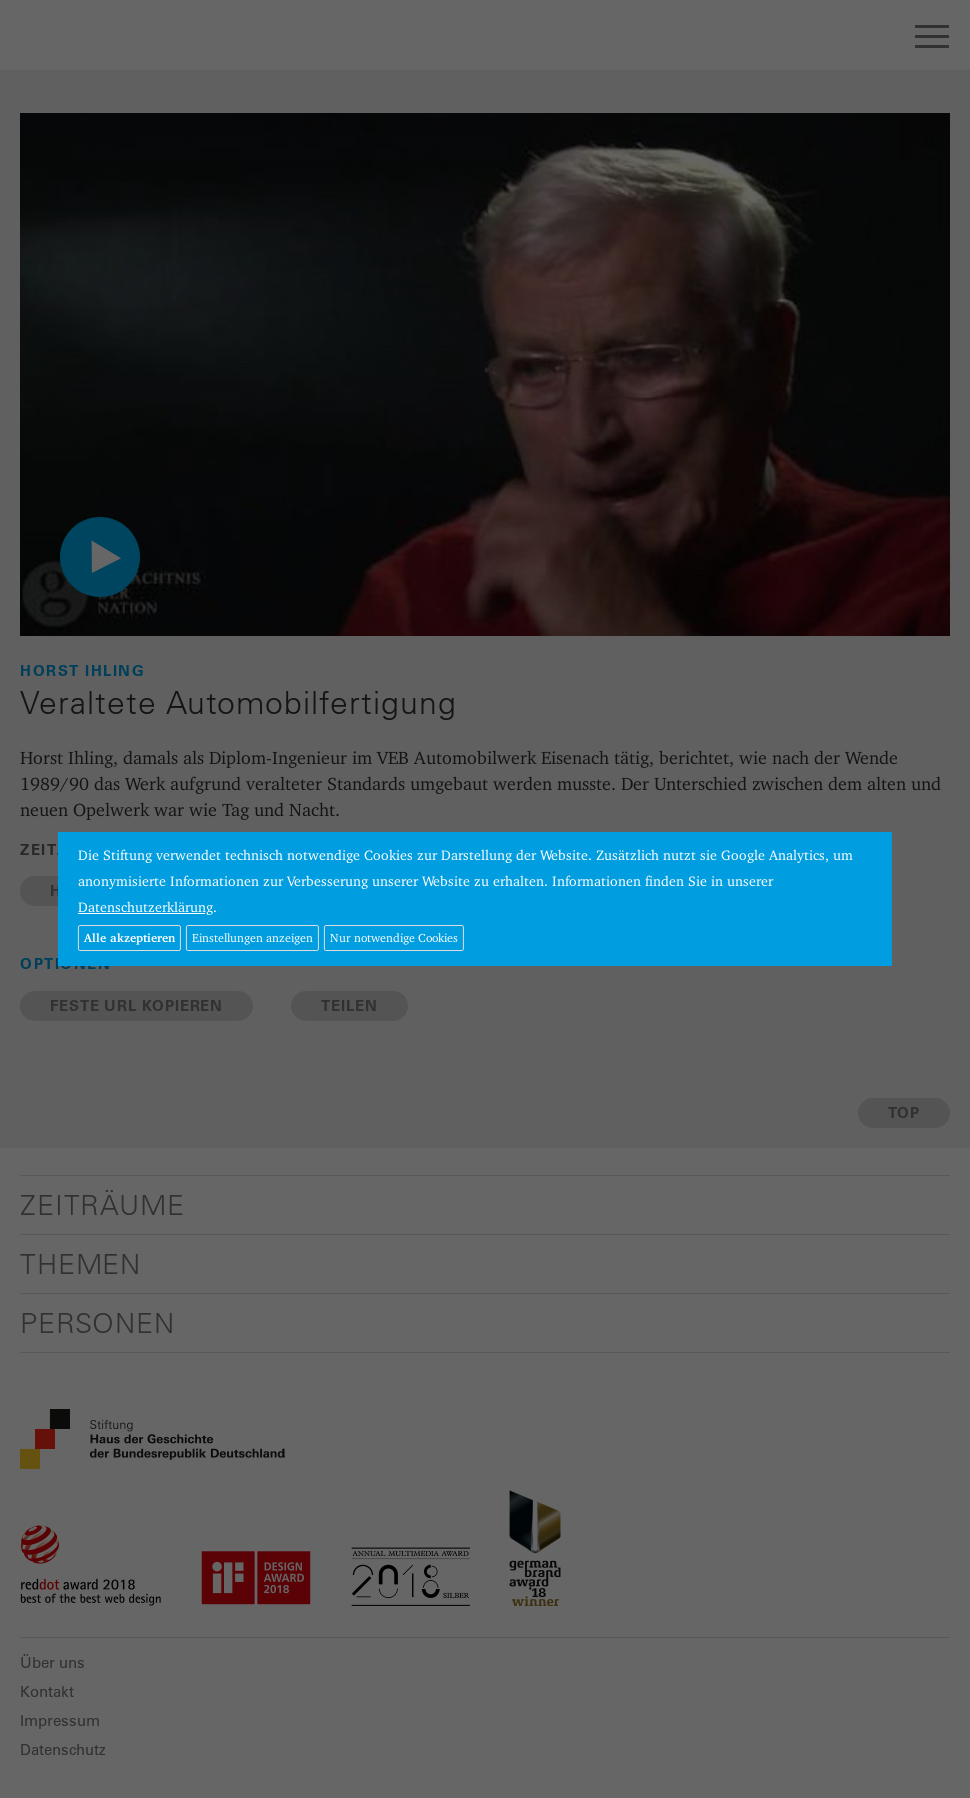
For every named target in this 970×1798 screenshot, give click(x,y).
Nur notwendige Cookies (394, 937)
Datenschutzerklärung (145, 907)
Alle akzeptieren (129, 937)
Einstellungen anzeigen (252, 937)
